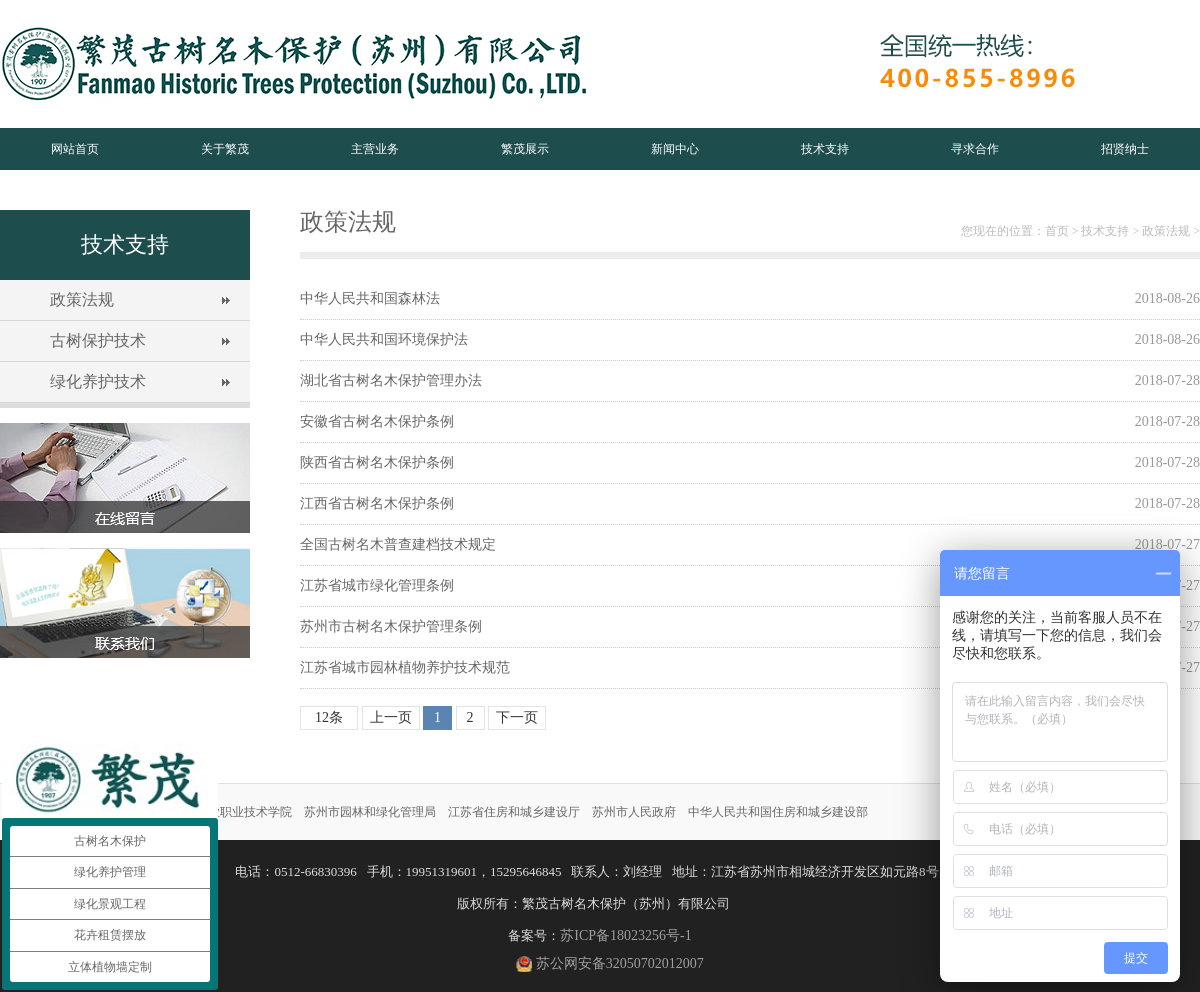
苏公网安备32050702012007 (620, 963)
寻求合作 (975, 149)
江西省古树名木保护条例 (377, 503)
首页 (1057, 231)
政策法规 (82, 299)
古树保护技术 (98, 340)
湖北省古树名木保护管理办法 (391, 380)
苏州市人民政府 (634, 812)
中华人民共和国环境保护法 (384, 339)
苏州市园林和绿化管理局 (370, 812)
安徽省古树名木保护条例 (377, 421)
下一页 (517, 717)
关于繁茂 (225, 149)
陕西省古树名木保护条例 (377, 462)
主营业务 (375, 149)
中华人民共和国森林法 (370, 298)
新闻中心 (675, 149)
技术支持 (825, 149)
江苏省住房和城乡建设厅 (514, 812)
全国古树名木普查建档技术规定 (398, 544)
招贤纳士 (1125, 149)
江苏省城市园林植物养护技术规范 (405, 667)
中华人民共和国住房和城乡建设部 (778, 812)
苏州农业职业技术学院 (232, 812)
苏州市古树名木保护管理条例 (391, 626)
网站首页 (75, 149)
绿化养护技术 (98, 381)
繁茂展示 (525, 149)
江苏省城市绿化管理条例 (377, 585)
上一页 (391, 717)
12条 (329, 717)
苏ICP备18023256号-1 (625, 935)
